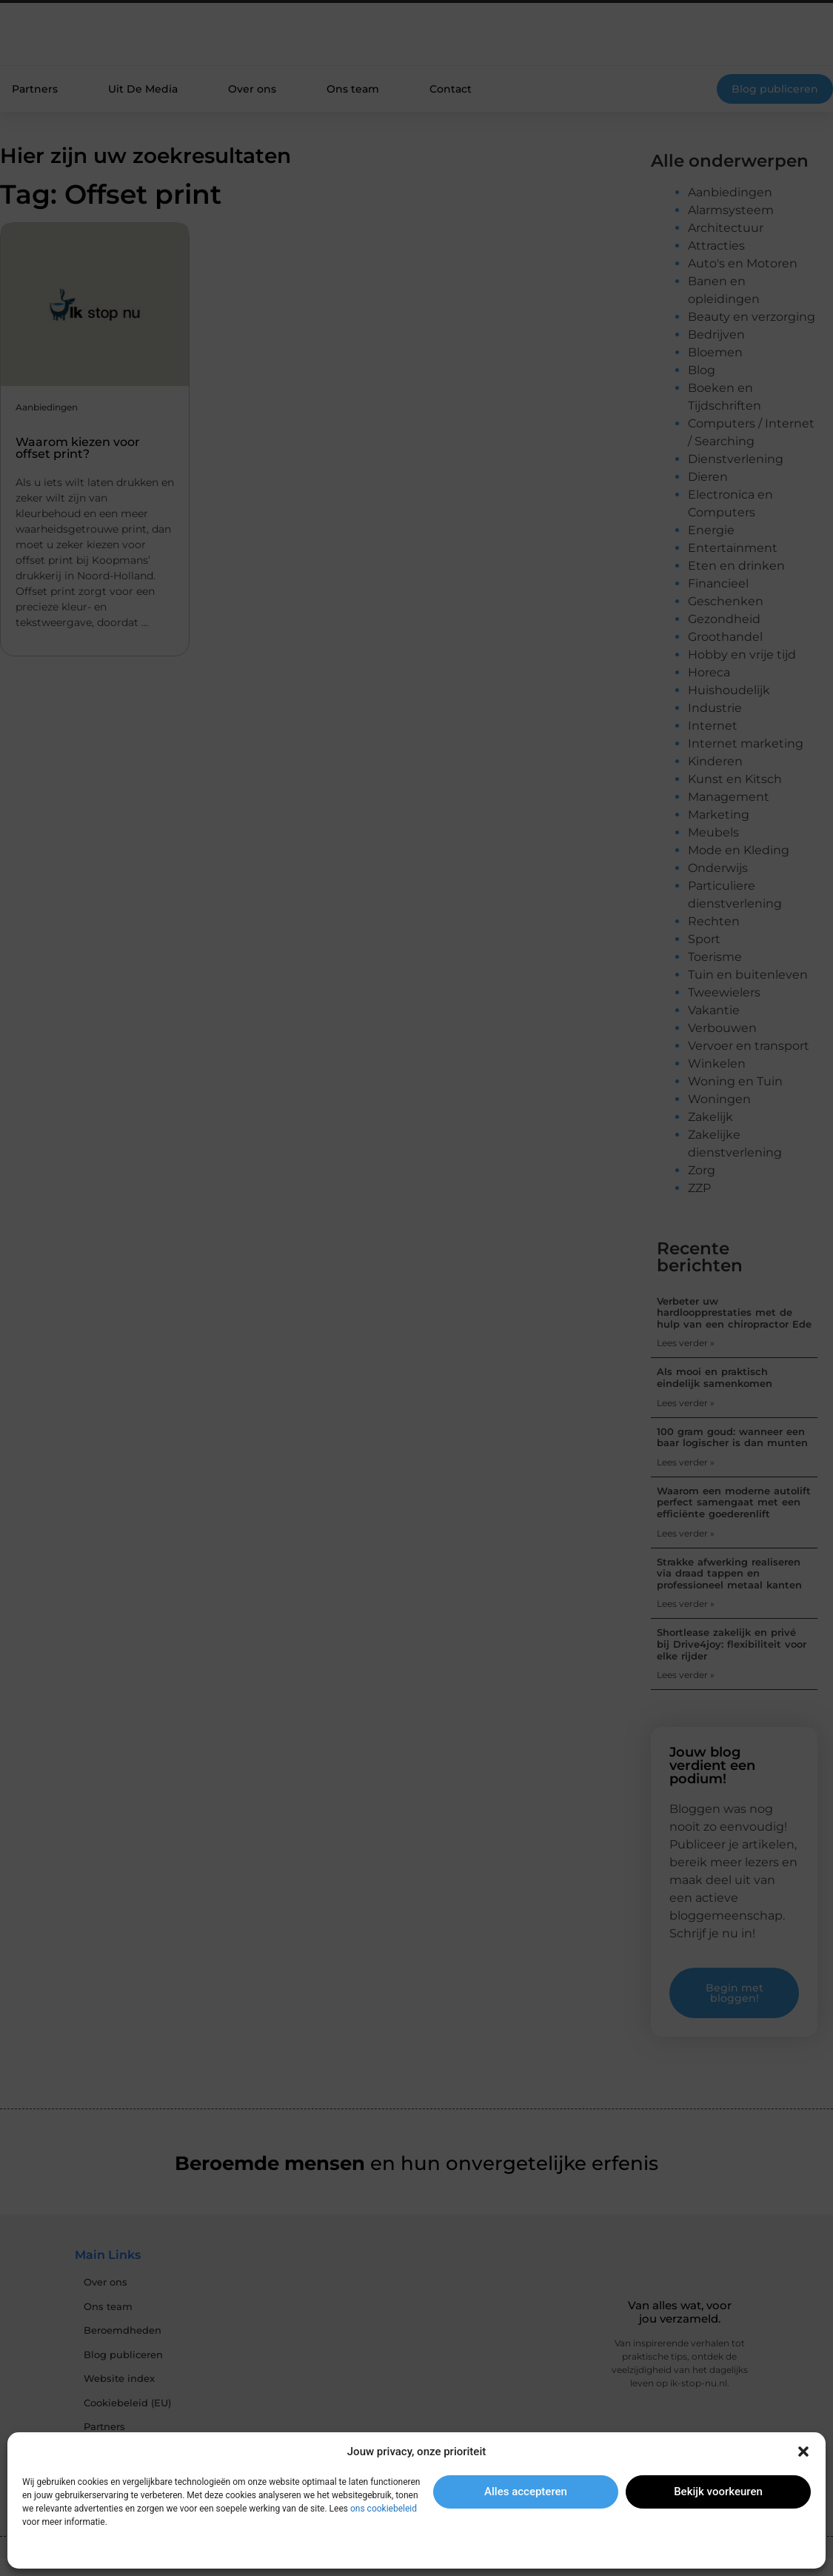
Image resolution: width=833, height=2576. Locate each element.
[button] (803, 2451)
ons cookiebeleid (383, 2508)
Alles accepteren (525, 2491)
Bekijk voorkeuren (718, 2491)
